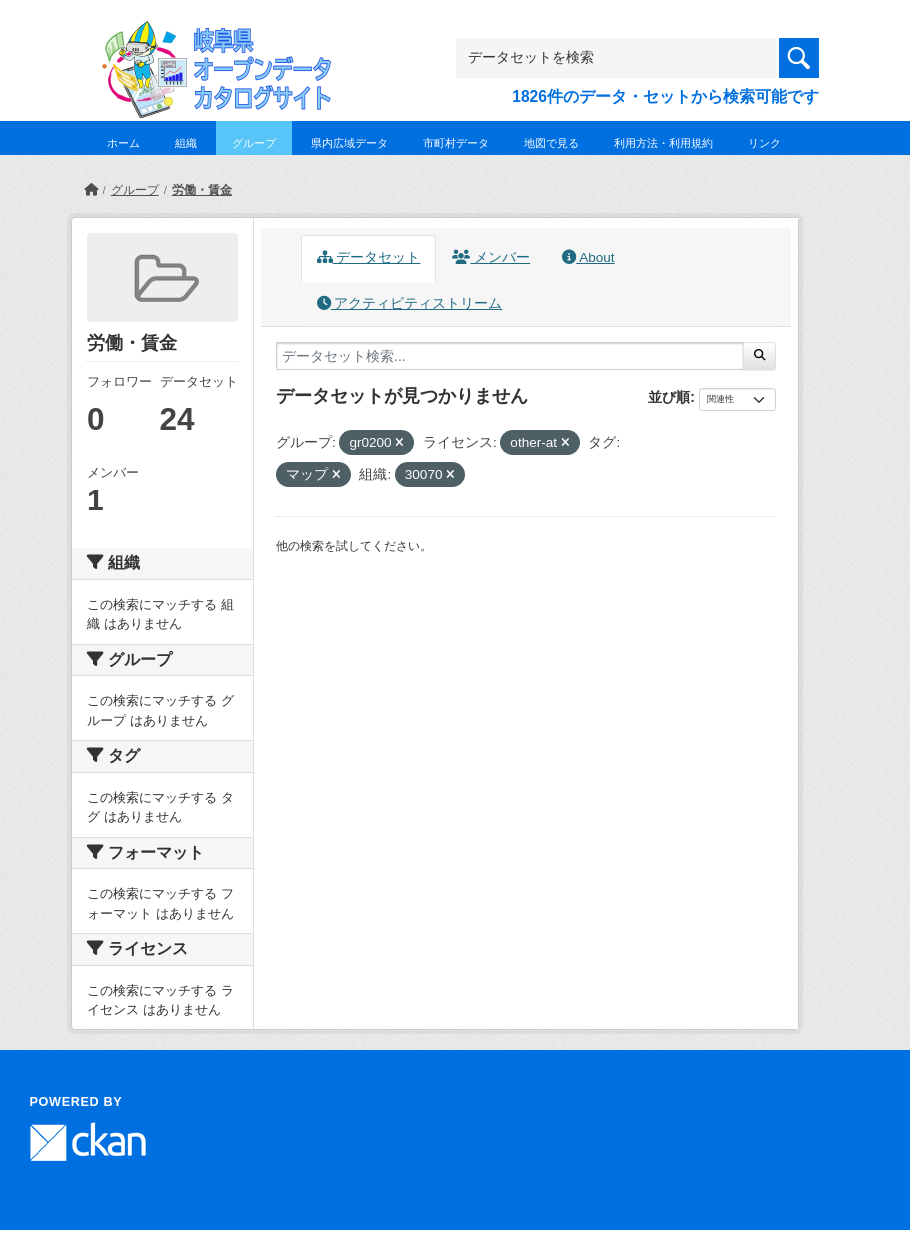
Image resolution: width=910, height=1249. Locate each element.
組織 (186, 143)
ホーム (123, 143)
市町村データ (456, 143)
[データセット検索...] (510, 356)
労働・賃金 (202, 190)
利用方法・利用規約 (663, 143)
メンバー (491, 257)
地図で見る (551, 143)
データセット (369, 257)
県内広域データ (349, 143)
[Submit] (759, 356)
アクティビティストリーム (410, 303)
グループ (254, 143)
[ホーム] (91, 190)
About (588, 257)
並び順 (669, 397)
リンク (764, 143)
